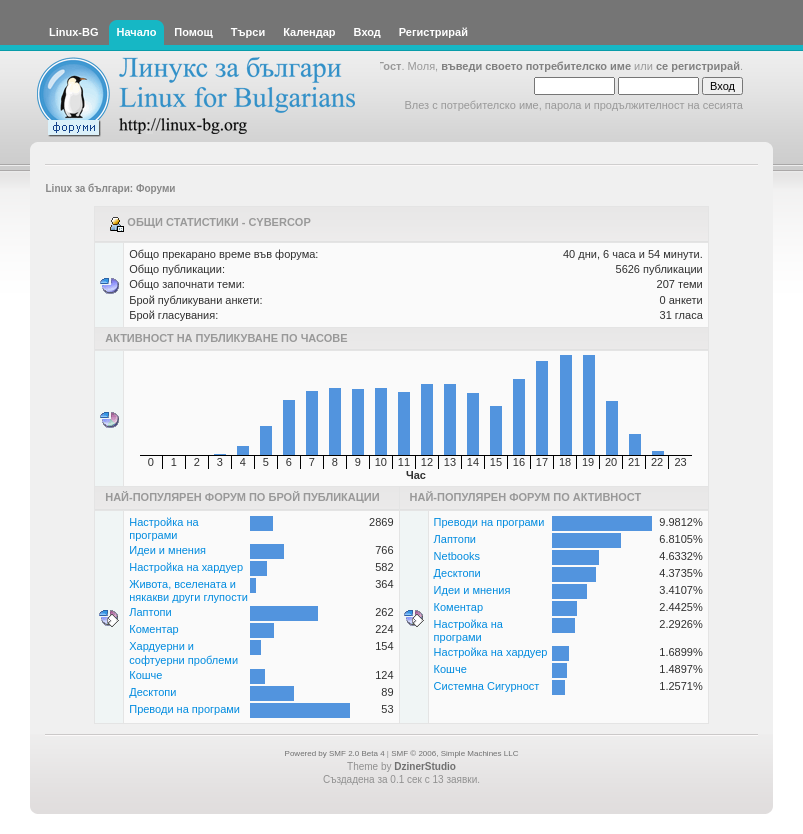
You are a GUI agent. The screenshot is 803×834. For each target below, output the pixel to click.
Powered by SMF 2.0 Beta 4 (335, 753)
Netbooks (457, 556)
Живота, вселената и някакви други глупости (188, 590)
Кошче (145, 675)
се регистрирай (698, 66)
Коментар (153, 629)
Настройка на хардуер (186, 567)
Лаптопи (150, 612)
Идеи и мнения (167, 550)
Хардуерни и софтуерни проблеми (183, 652)
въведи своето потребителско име (536, 66)
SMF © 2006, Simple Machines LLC (454, 753)
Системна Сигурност (487, 686)
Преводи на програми (184, 709)
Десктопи (152, 692)
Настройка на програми (163, 528)
